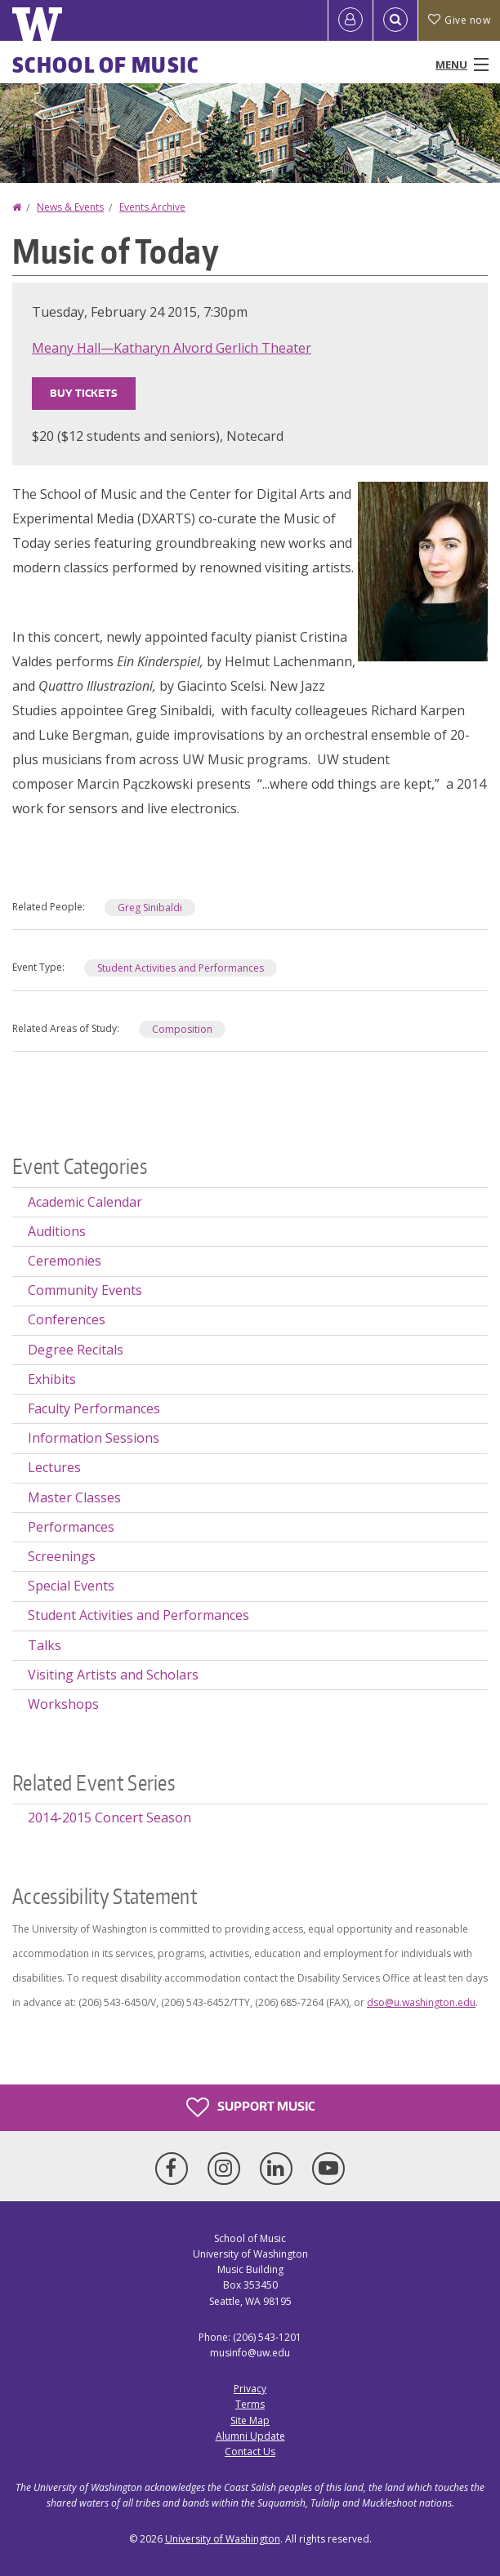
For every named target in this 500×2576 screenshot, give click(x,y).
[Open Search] (395, 20)
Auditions (57, 1231)
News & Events (70, 207)
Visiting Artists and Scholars (113, 1675)
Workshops (63, 1704)
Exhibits (52, 1379)
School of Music (105, 64)
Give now (459, 20)
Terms (250, 2404)
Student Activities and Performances (180, 968)
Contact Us (250, 2451)
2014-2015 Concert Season (109, 1817)
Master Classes (74, 1497)
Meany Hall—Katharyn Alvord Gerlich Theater (171, 348)
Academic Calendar (85, 1202)
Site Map (250, 2420)
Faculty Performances (94, 1408)
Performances (71, 1527)
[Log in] (350, 20)
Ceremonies (64, 1261)
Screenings (62, 1556)
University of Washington (222, 2539)
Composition (182, 1029)
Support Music (250, 2107)
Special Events (71, 1586)
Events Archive (152, 207)
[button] (423, 570)
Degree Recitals (75, 1350)
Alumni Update (250, 2436)
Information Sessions (93, 1438)
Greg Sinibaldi (150, 907)
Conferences (66, 1319)
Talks (44, 1645)
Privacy (250, 2389)
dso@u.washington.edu (421, 2002)
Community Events (85, 1290)
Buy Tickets (84, 393)
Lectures (54, 1467)
